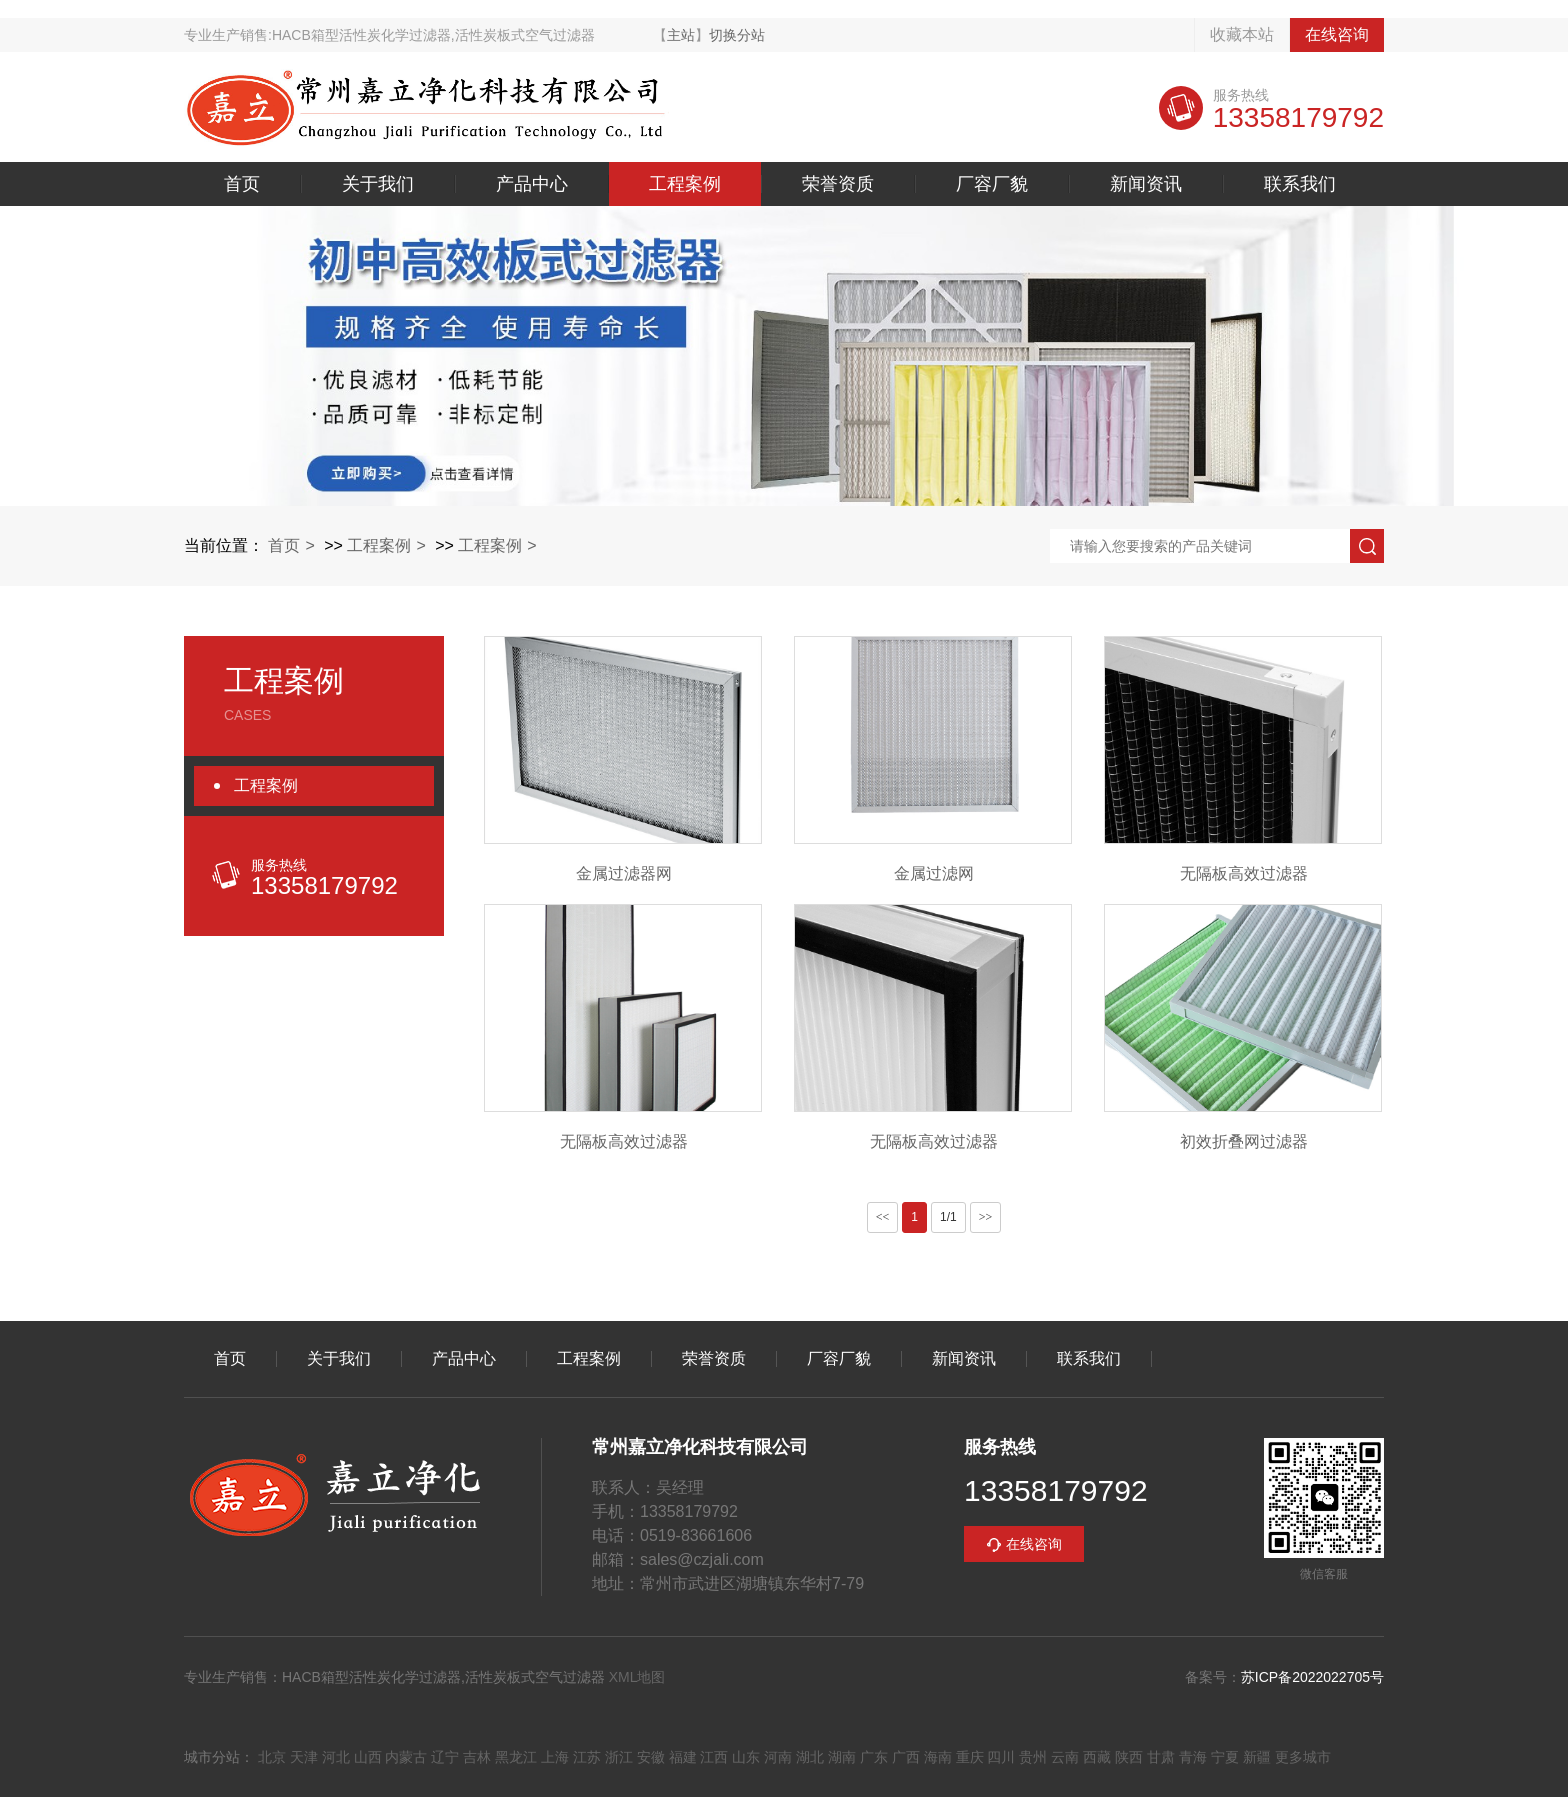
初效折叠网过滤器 (1244, 1141)
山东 (746, 1757)
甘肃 (1161, 1757)
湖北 (810, 1757)
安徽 (651, 1757)
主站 (681, 35)
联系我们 (1300, 184)
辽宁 (445, 1757)
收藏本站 (1242, 34)
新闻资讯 (1146, 184)
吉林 (477, 1757)
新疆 (1257, 1757)
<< (883, 1217)
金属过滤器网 (624, 873)
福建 (683, 1757)
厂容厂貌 (992, 184)
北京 (272, 1757)
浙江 (619, 1757)
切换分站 (737, 35)
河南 (778, 1757)
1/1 (948, 1217)
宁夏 (1225, 1757)
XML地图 (637, 1677)
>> (986, 1217)
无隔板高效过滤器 (1244, 873)
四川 (1001, 1757)
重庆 (970, 1757)
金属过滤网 (934, 873)
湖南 (842, 1757)
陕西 (1129, 1757)
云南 (1065, 1757)
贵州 (1033, 1757)
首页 (242, 184)
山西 (368, 1757)
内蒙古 (406, 1757)
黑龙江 (516, 1757)
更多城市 (1303, 1757)
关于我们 (378, 184)
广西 (906, 1757)
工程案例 (685, 184)
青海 (1193, 1757)
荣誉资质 (838, 184)
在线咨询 (1337, 34)
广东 (874, 1757)
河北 (336, 1757)
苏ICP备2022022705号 (1312, 1677)
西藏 (1097, 1757)
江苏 (587, 1757)
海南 (938, 1757)
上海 (555, 1757)
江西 (714, 1757)
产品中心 (532, 184)
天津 (304, 1757)
